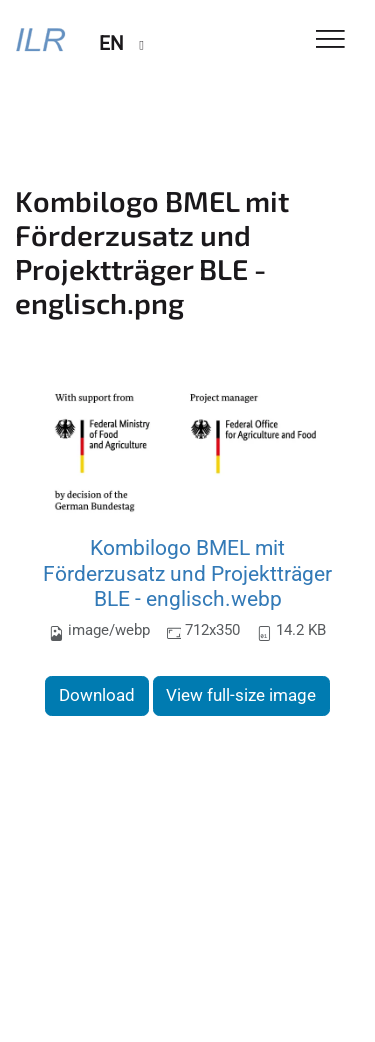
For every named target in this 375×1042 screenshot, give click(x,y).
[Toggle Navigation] (330, 40)
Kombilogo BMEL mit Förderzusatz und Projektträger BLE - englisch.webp (187, 573)
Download (97, 695)
